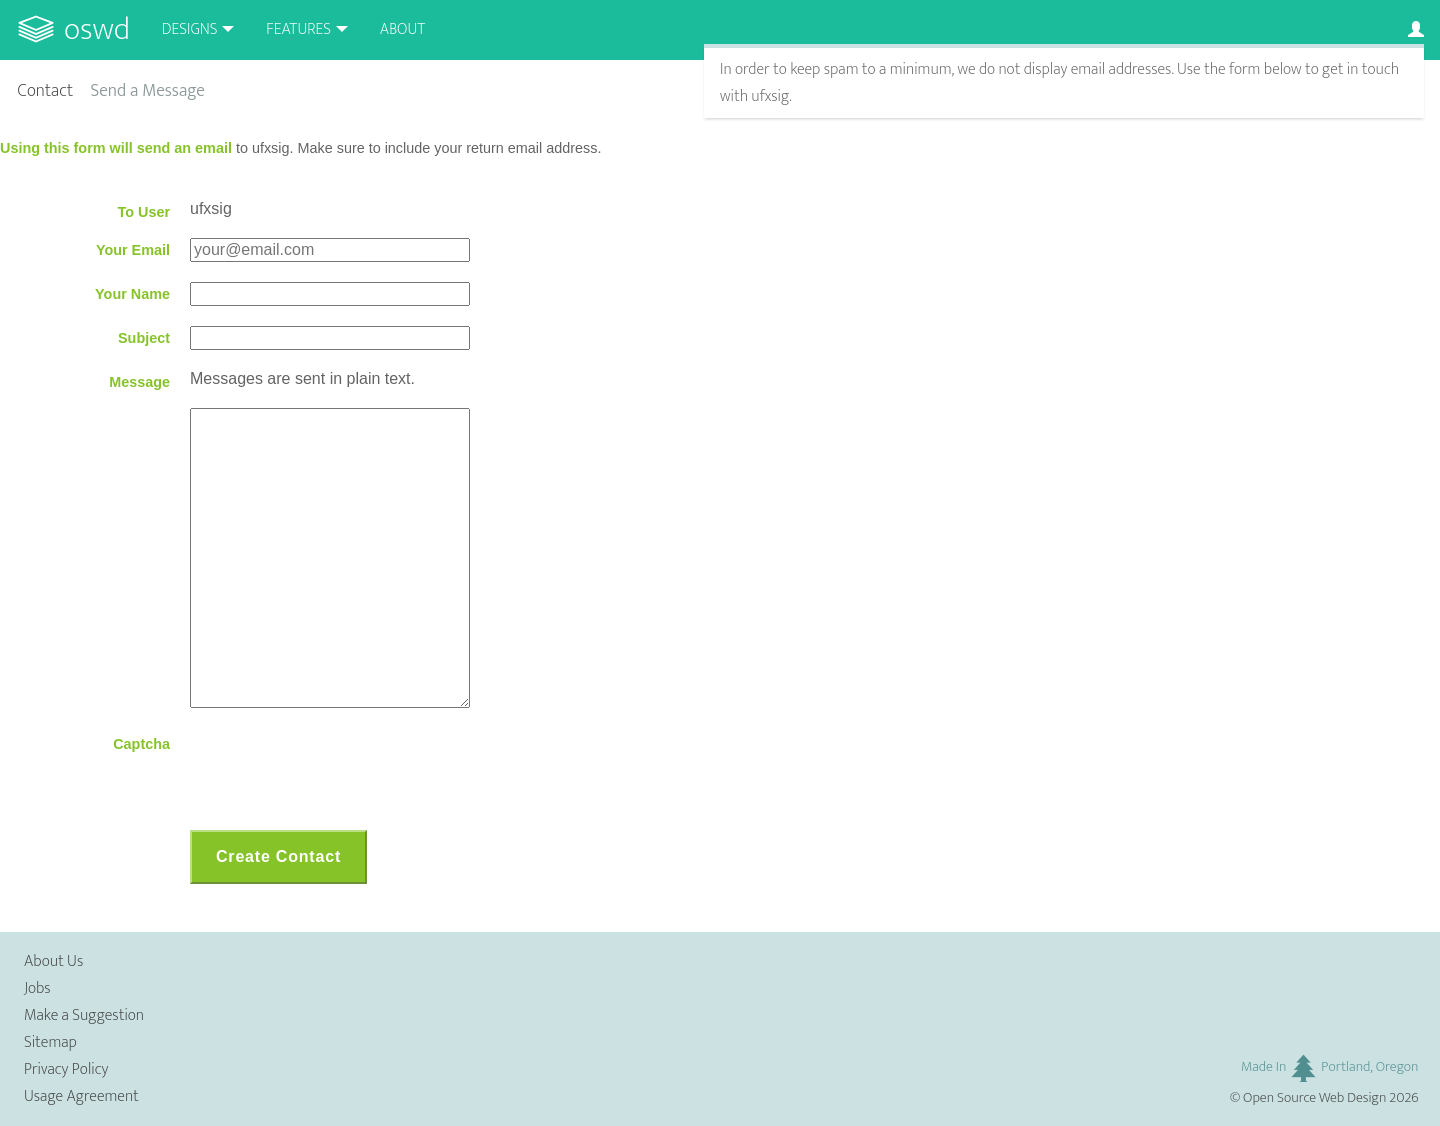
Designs (190, 29)
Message (139, 382)
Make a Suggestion (84, 1015)
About (402, 29)
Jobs (37, 988)
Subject (144, 338)
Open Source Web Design (1314, 1098)
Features (298, 29)
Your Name (132, 294)
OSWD (97, 29)
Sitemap (50, 1042)
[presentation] (342, 771)
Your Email (133, 250)
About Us (53, 961)
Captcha (141, 744)
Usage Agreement (81, 1096)
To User (143, 212)
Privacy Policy (66, 1069)
